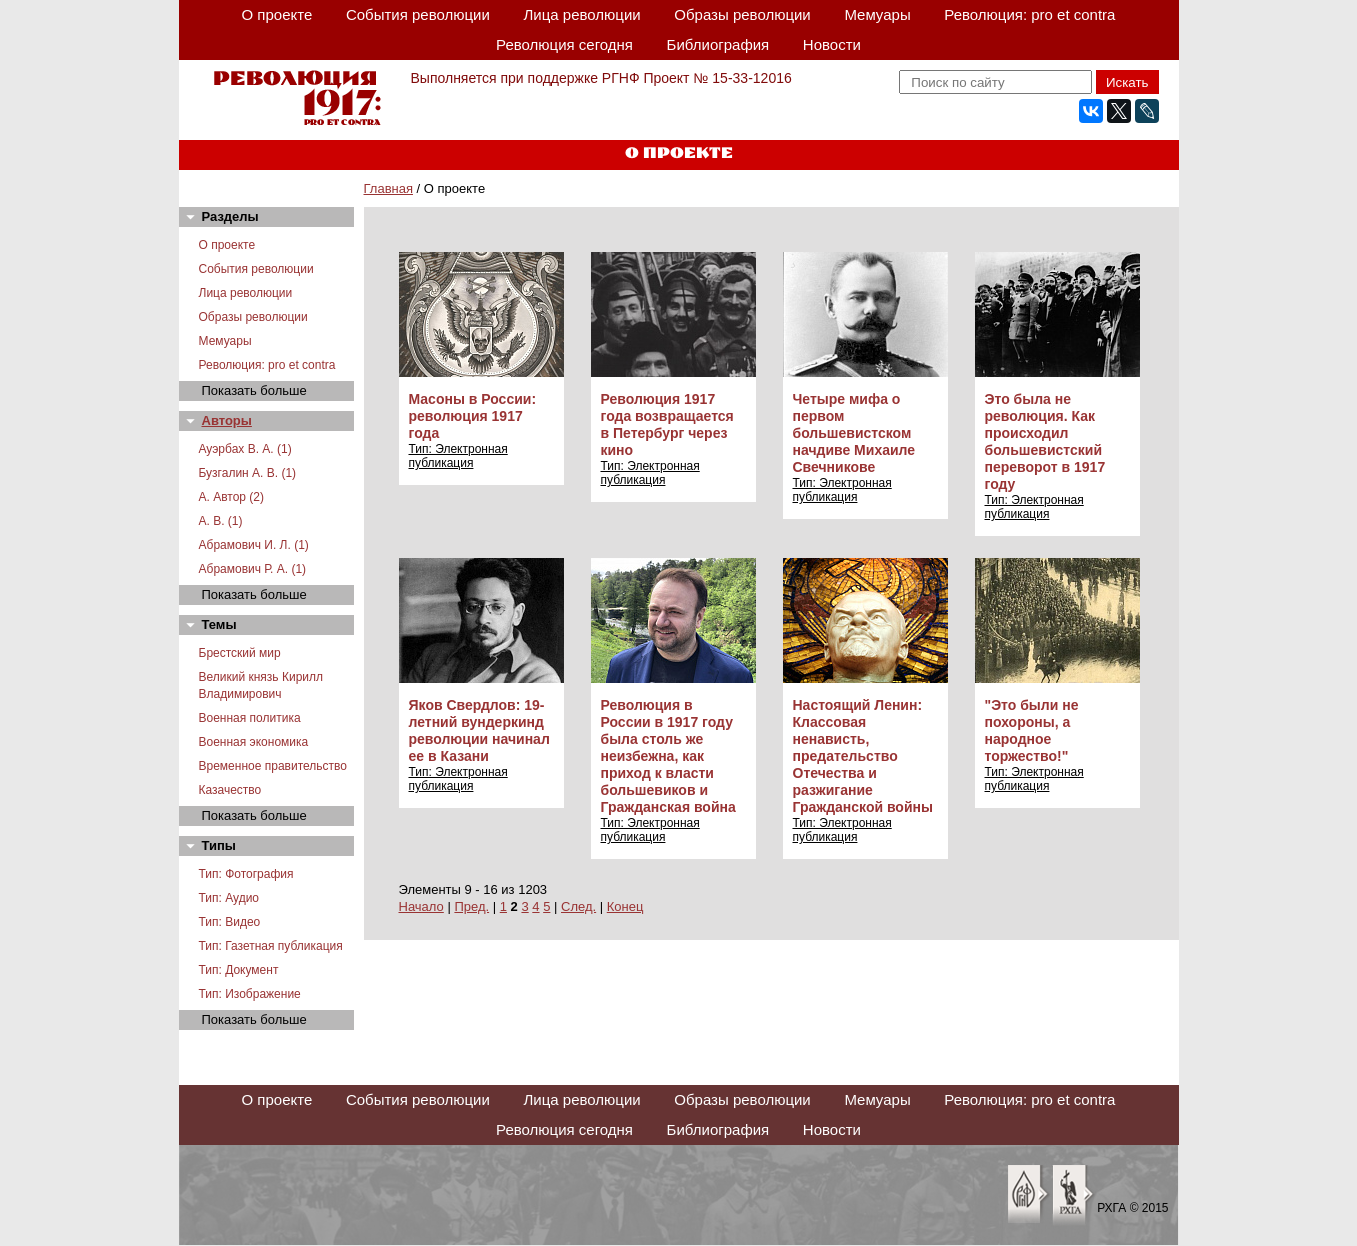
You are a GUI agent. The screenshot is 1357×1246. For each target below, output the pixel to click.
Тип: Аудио (229, 898)
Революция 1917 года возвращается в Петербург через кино (667, 424)
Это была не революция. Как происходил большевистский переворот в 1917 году (1045, 441)
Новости (832, 44)
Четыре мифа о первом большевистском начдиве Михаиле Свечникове (854, 433)
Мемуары (877, 14)
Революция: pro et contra (1029, 14)
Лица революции (581, 14)
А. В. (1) (221, 521)
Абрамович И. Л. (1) (254, 545)
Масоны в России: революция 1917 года (473, 416)
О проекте (277, 14)
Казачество (230, 790)
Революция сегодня (564, 44)
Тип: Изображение (250, 994)
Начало (421, 906)
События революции (418, 14)
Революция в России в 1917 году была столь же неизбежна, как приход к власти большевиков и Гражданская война (668, 756)
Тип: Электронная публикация (458, 456)
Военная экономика (254, 742)
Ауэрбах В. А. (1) (245, 449)
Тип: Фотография (246, 874)
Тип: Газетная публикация (271, 946)
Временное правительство (273, 766)
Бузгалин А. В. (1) (248, 473)
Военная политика (250, 718)
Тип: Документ (239, 970)
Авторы (227, 420)
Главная (388, 188)
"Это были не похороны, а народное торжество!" (1032, 730)
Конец (625, 906)
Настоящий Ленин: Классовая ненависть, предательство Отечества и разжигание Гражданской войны (863, 756)
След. (578, 906)
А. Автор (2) (232, 497)
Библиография (718, 44)
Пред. (471, 906)
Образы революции (742, 14)
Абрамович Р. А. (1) (253, 569)
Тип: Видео (230, 922)
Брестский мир (240, 653)
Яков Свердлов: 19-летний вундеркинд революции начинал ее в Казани (479, 730)
